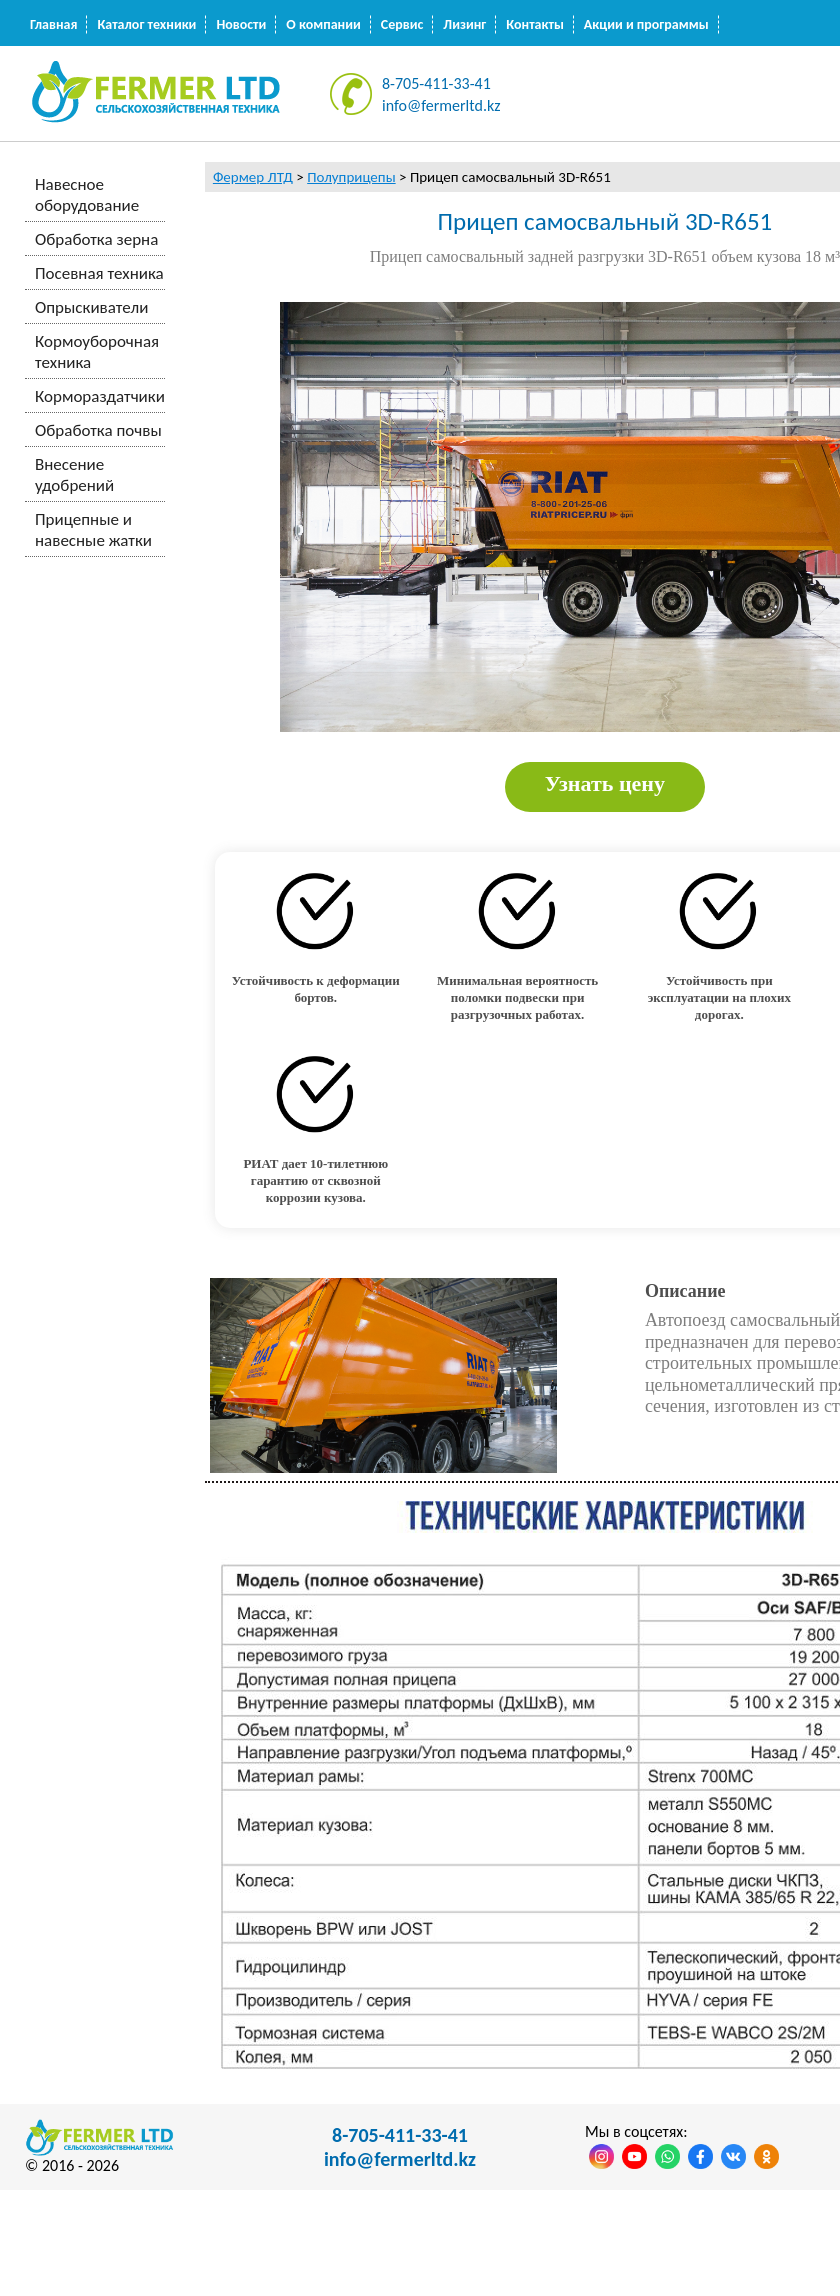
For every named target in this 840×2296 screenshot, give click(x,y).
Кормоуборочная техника (97, 352)
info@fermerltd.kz (441, 105)
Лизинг (464, 24)
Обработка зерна (96, 239)
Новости (241, 24)
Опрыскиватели (91, 307)
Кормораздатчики (100, 396)
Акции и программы (646, 24)
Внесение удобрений (74, 475)
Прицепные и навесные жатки (93, 530)
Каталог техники (146, 24)
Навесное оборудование (87, 195)
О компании (323, 24)
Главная (53, 24)
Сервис (402, 24)
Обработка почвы (98, 430)
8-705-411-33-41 (436, 83)
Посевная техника (99, 273)
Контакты (535, 24)
